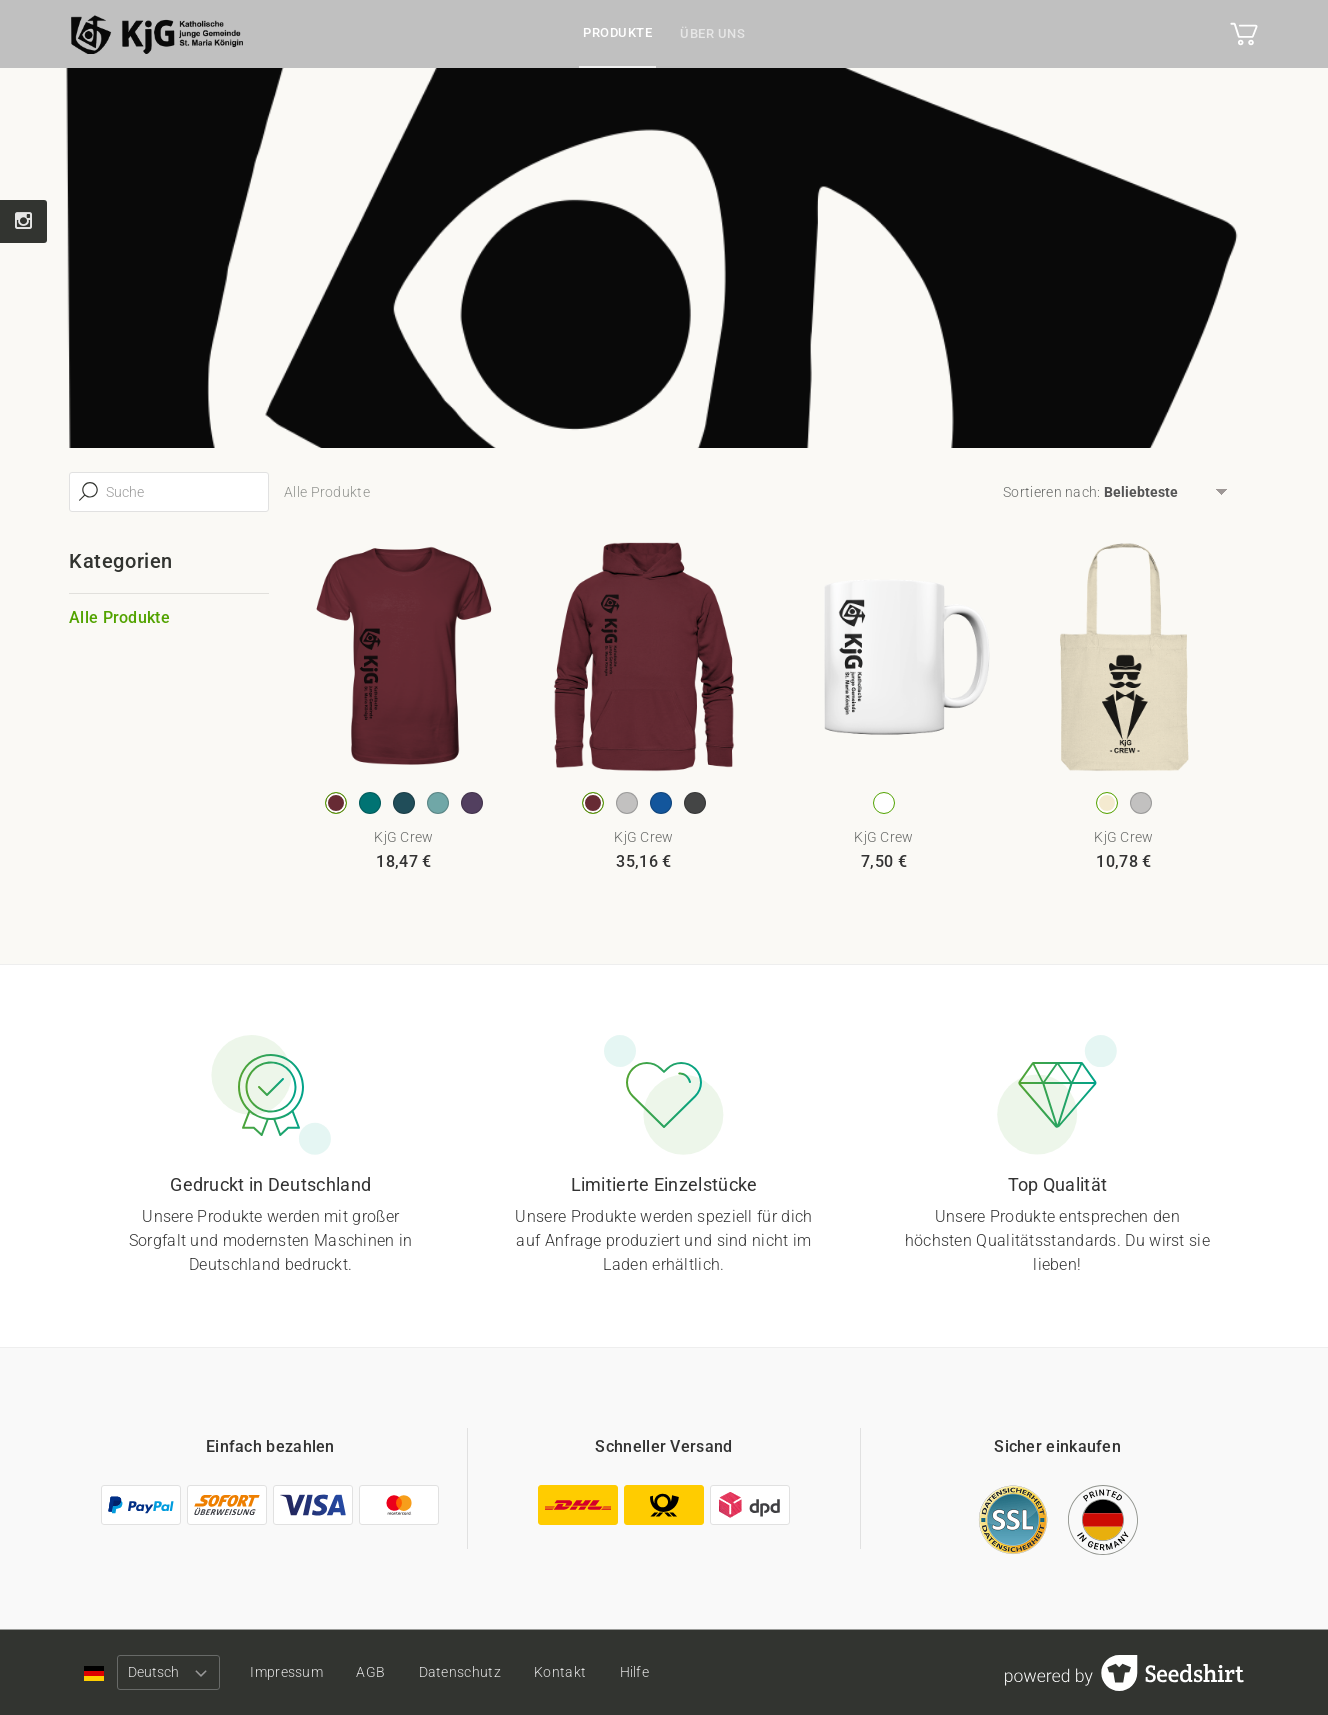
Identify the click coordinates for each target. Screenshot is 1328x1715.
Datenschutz (460, 1672)
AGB (370, 1672)
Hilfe (635, 1672)
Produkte (617, 32)
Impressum (286, 1672)
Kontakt (560, 1672)
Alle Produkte (119, 617)
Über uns (712, 33)
